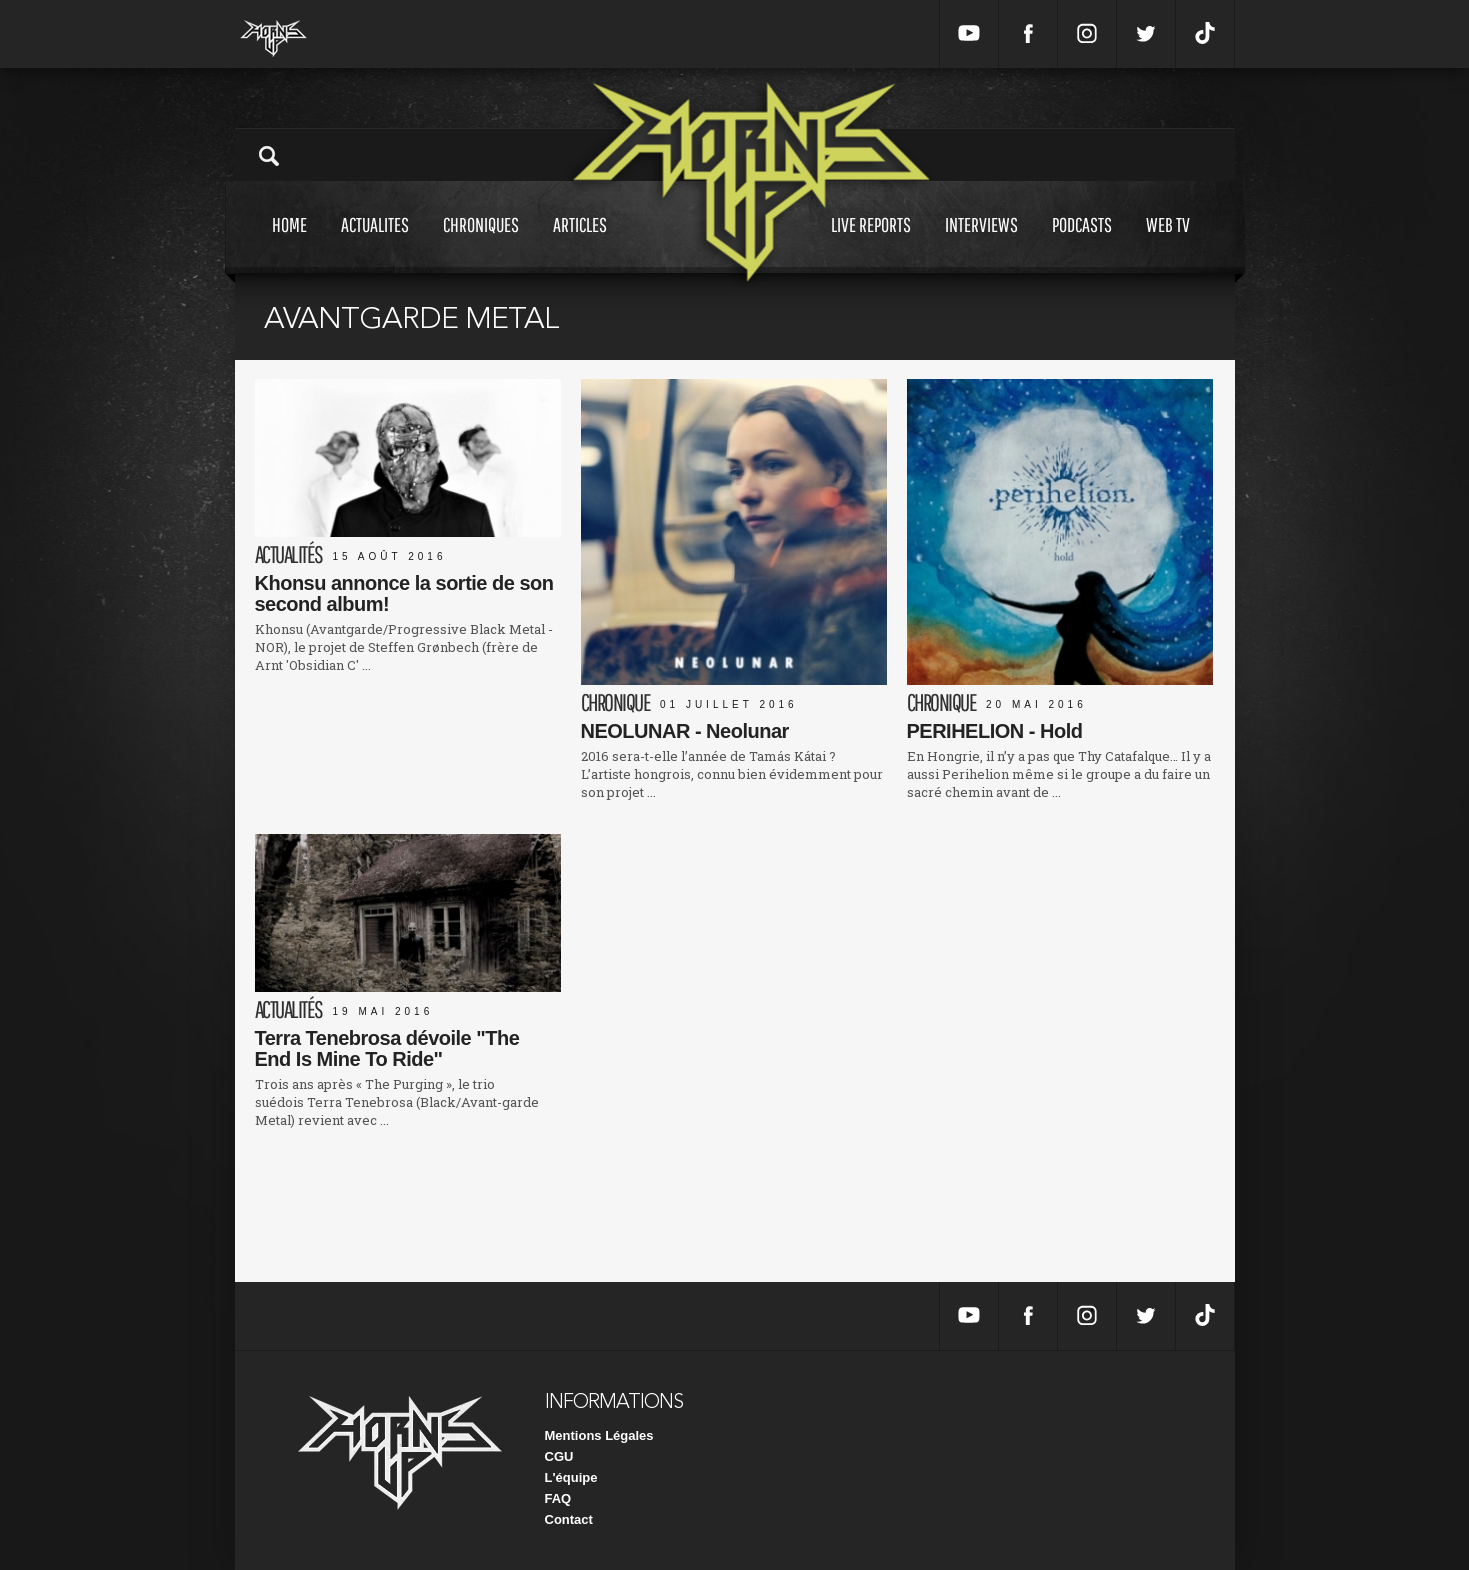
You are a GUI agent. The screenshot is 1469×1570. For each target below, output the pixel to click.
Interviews (981, 243)
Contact (569, 1519)
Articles (580, 243)
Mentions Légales (599, 1435)
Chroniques (481, 243)
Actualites (375, 243)
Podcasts (1082, 243)
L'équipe (571, 1477)
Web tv (1168, 243)
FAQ (558, 1498)
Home (289, 243)
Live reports (871, 243)
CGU (559, 1456)
